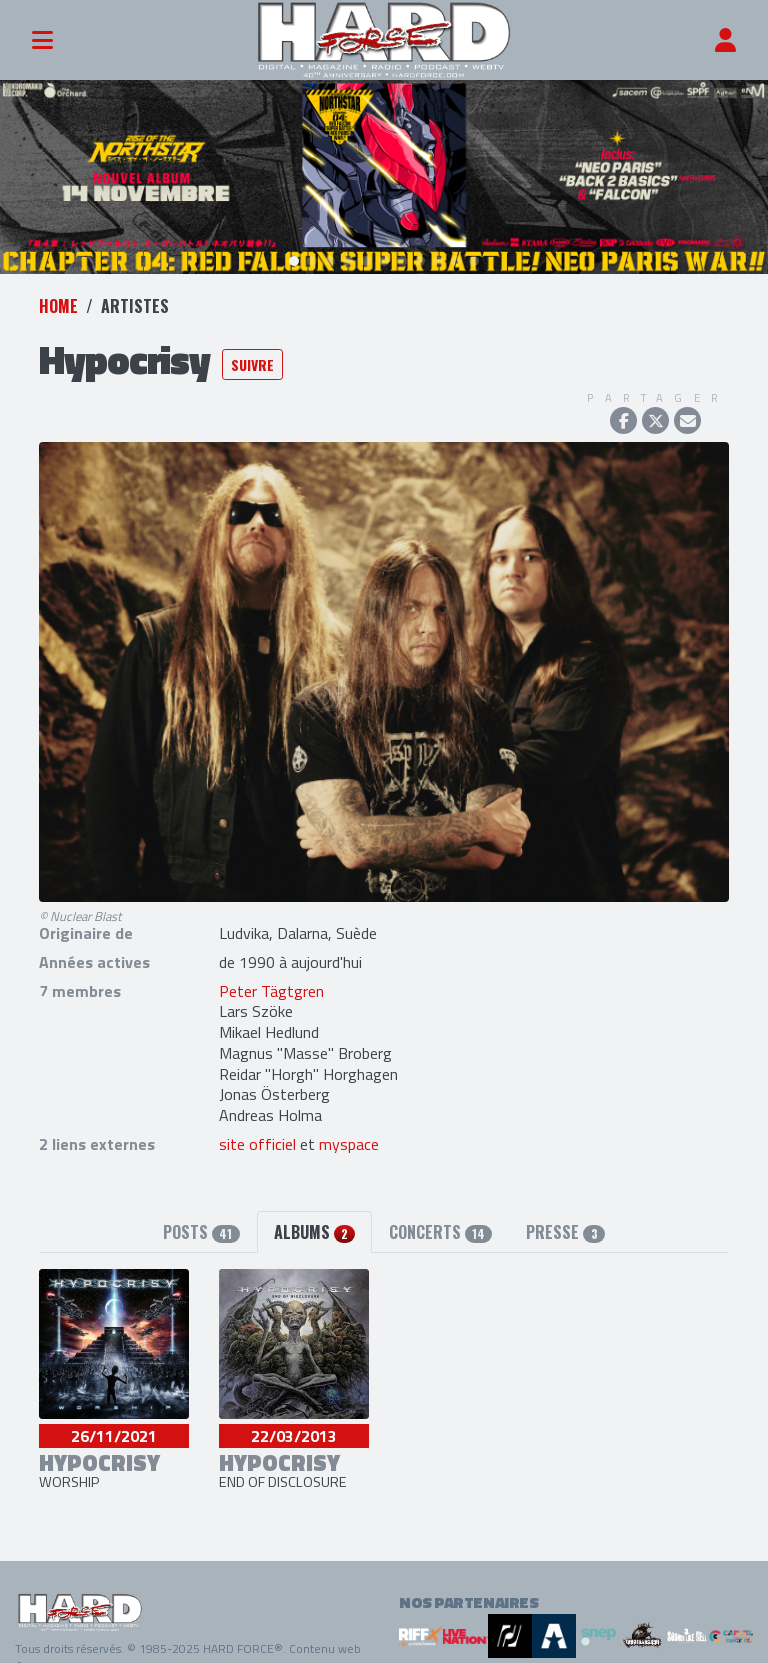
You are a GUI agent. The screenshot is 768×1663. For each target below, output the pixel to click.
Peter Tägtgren (271, 976)
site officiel (257, 1130)
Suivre (252, 349)
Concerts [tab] (440, 1218)
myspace (349, 1130)
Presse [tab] (565, 1218)
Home (58, 292)
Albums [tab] (314, 1218)
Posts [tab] (201, 1218)
